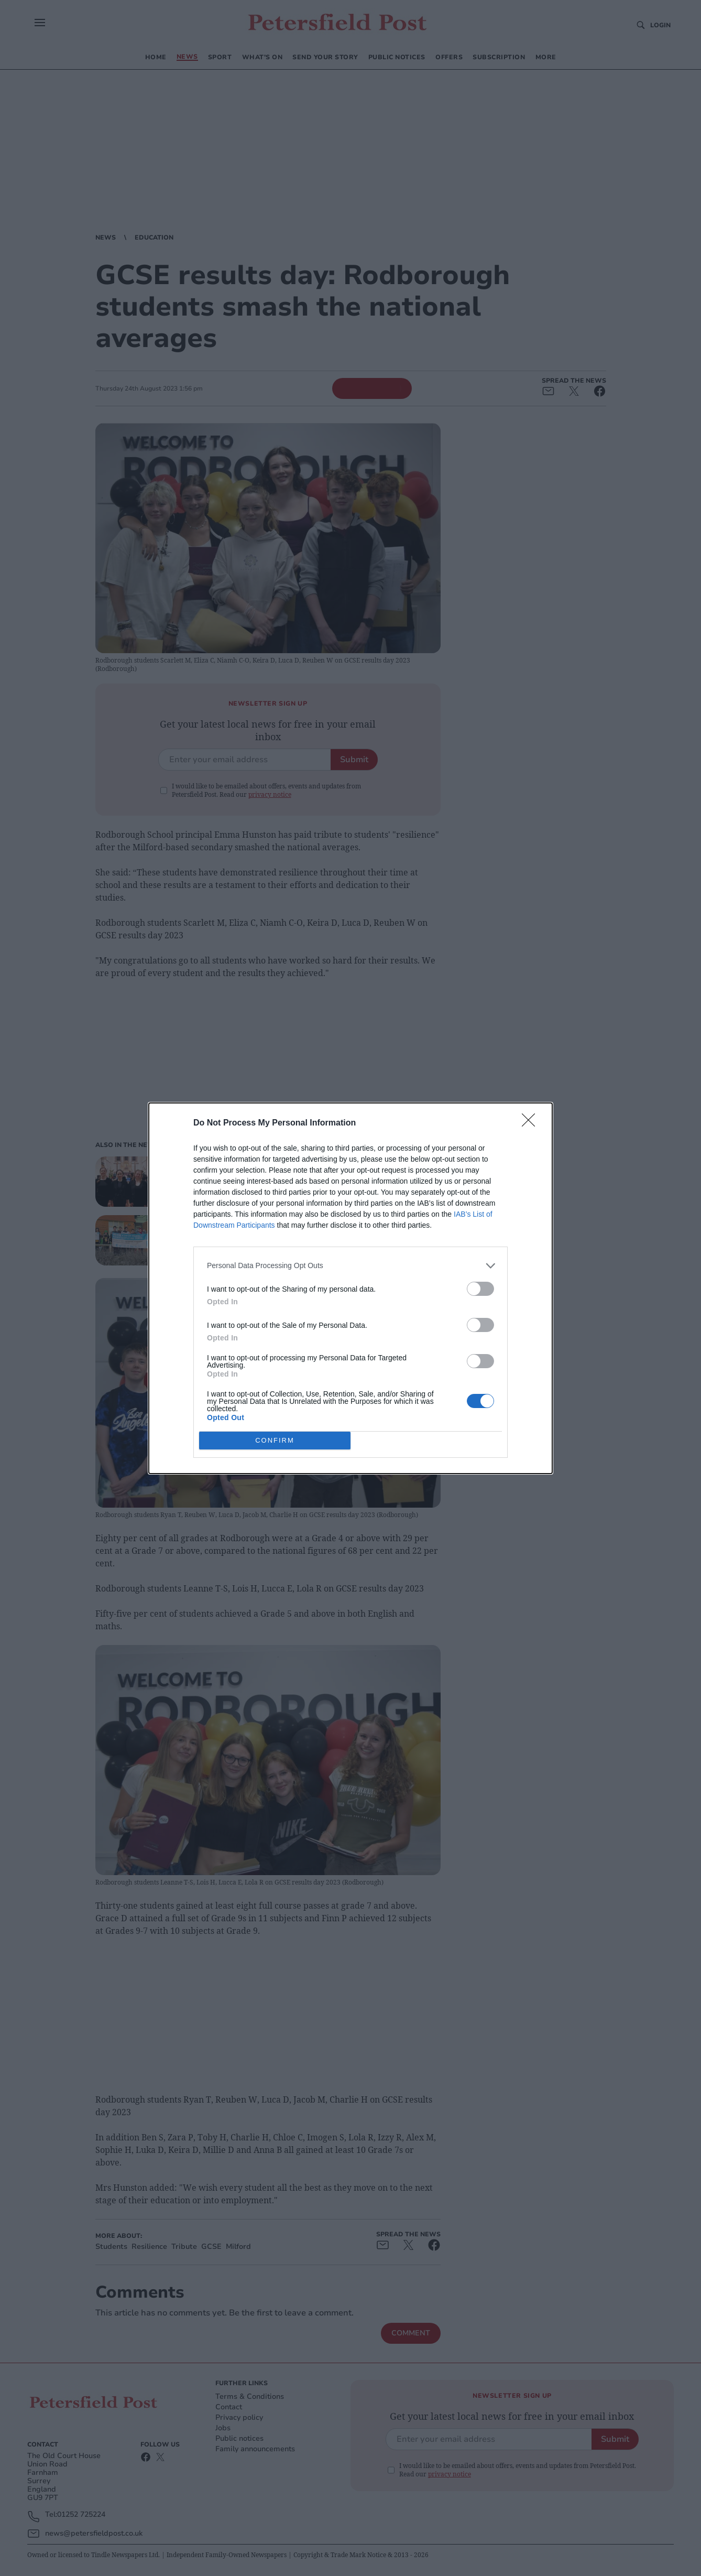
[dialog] (350, 1288)
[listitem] (350, 1265)
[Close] (532, 1123)
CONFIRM (274, 1440)
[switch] (480, 1289)
